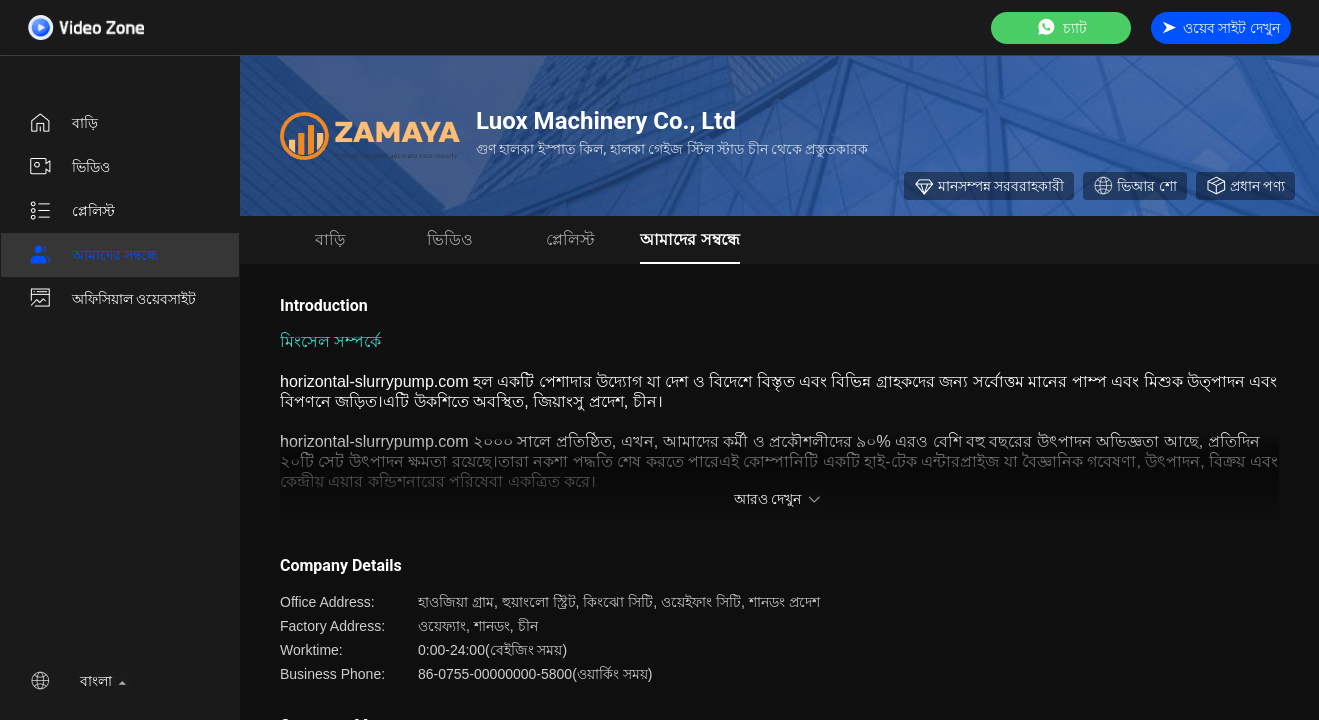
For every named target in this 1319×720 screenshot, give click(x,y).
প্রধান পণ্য (1245, 186)
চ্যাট (1061, 27)
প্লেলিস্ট (71, 211)
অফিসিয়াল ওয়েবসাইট (112, 299)
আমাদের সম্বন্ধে (93, 255)
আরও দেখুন (779, 499)
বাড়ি (63, 123)
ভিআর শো (1134, 186)
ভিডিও (69, 167)
